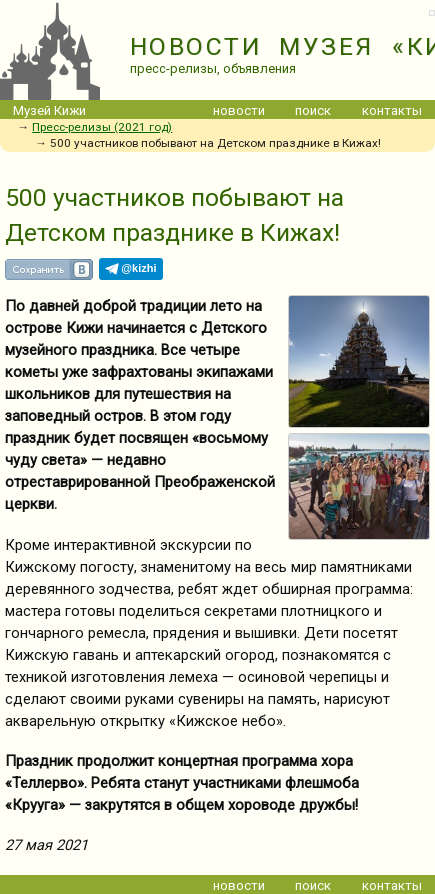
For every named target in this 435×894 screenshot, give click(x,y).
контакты (392, 110)
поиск (313, 110)
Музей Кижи (49, 110)
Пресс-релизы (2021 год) (102, 127)
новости (239, 110)
